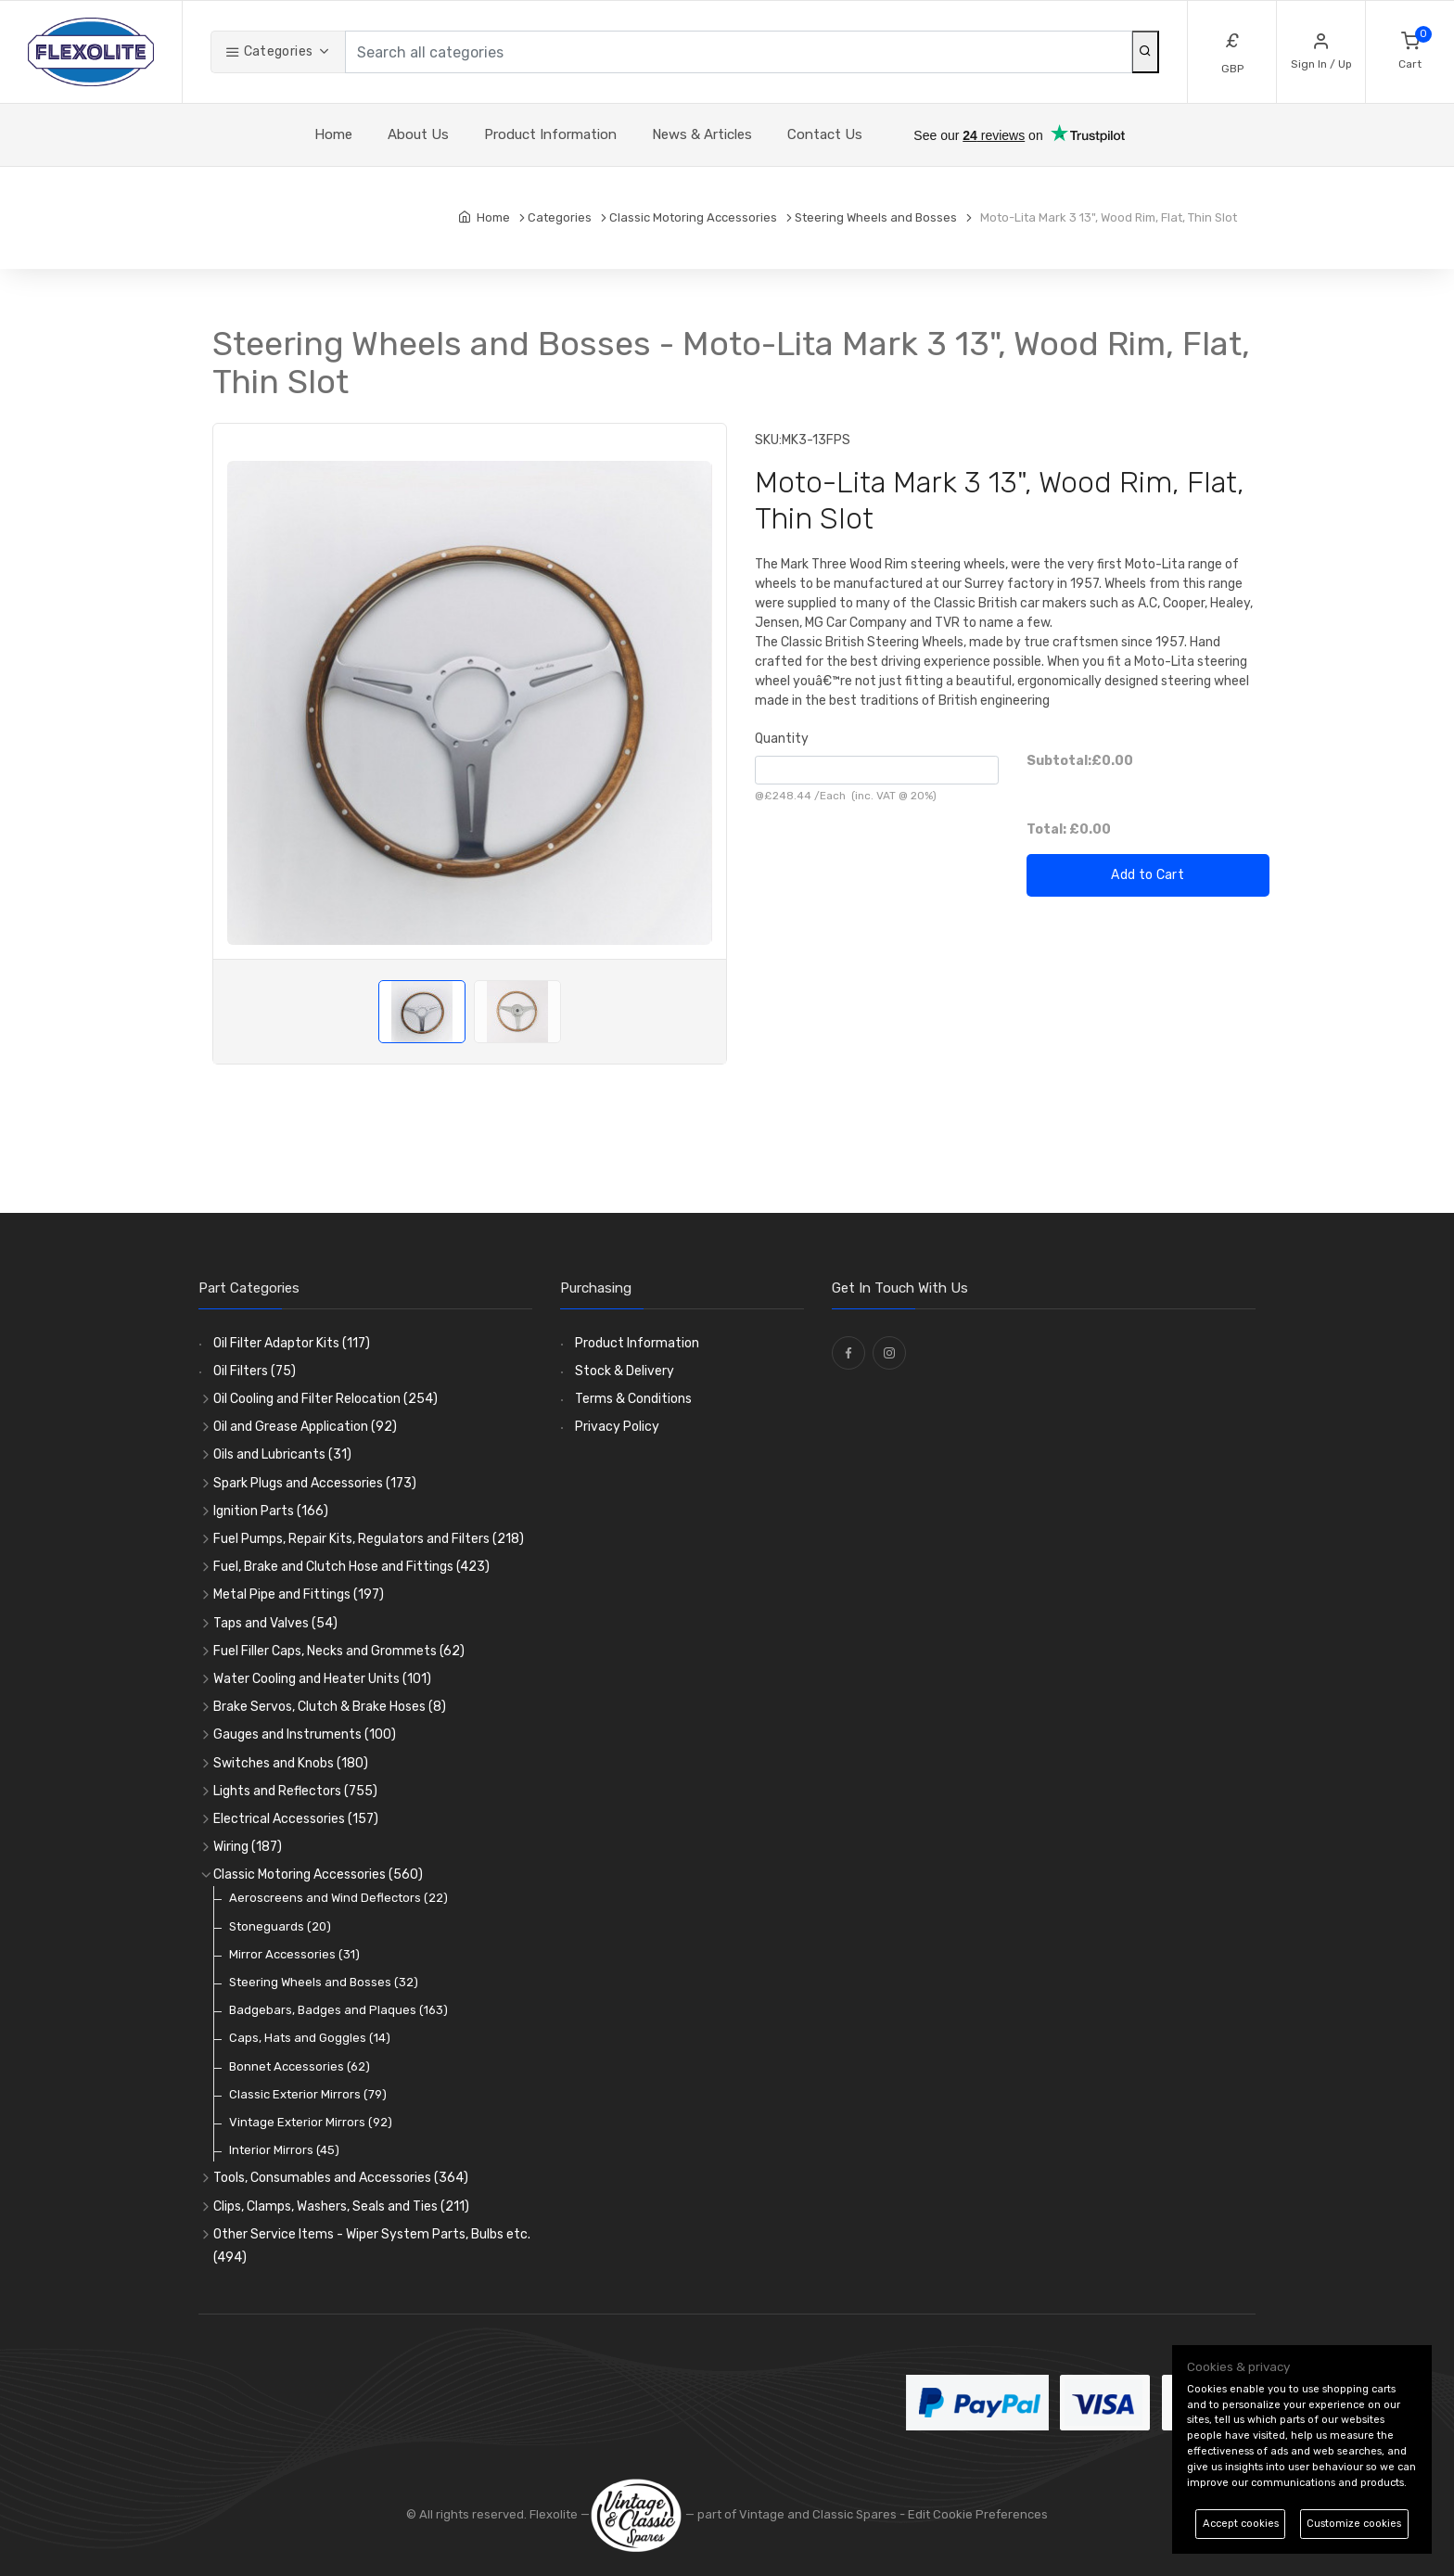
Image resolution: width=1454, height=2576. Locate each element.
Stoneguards (280, 1926)
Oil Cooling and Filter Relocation (325, 1399)
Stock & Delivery (624, 1371)
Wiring (247, 1847)
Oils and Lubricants (282, 1454)
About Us (418, 134)
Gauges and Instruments (304, 1734)
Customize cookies (1354, 2524)
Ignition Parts (270, 1511)
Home (333, 134)
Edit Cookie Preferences (978, 2514)
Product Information (550, 134)
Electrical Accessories (295, 1819)
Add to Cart (1147, 875)
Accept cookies (1241, 2524)
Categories (268, 51)
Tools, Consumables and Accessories (340, 2178)
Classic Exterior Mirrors (308, 2094)
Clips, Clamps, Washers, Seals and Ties (341, 2206)
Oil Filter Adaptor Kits (291, 1343)
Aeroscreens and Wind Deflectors (338, 1898)
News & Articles (702, 134)
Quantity (782, 738)
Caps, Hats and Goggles (309, 2038)
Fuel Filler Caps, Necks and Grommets (339, 1651)
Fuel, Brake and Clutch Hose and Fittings (351, 1567)
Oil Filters (254, 1371)
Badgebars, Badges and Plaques (338, 2010)
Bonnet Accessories (299, 2066)
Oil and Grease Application (305, 1427)
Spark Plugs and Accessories (314, 1483)
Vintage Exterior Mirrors (310, 2122)
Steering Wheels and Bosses (323, 1982)
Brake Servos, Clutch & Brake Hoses (329, 1707)
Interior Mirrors (284, 2150)
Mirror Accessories (294, 1954)
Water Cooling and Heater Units (322, 1679)
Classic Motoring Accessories (318, 1874)
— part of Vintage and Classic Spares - (749, 2514)
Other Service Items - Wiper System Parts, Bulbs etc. (371, 2245)
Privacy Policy (617, 1427)
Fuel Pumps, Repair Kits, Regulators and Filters (368, 1539)
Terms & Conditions (633, 1399)
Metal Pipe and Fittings (298, 1594)
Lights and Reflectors (295, 1791)
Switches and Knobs (290, 1763)
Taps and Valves (275, 1623)
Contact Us (824, 134)
